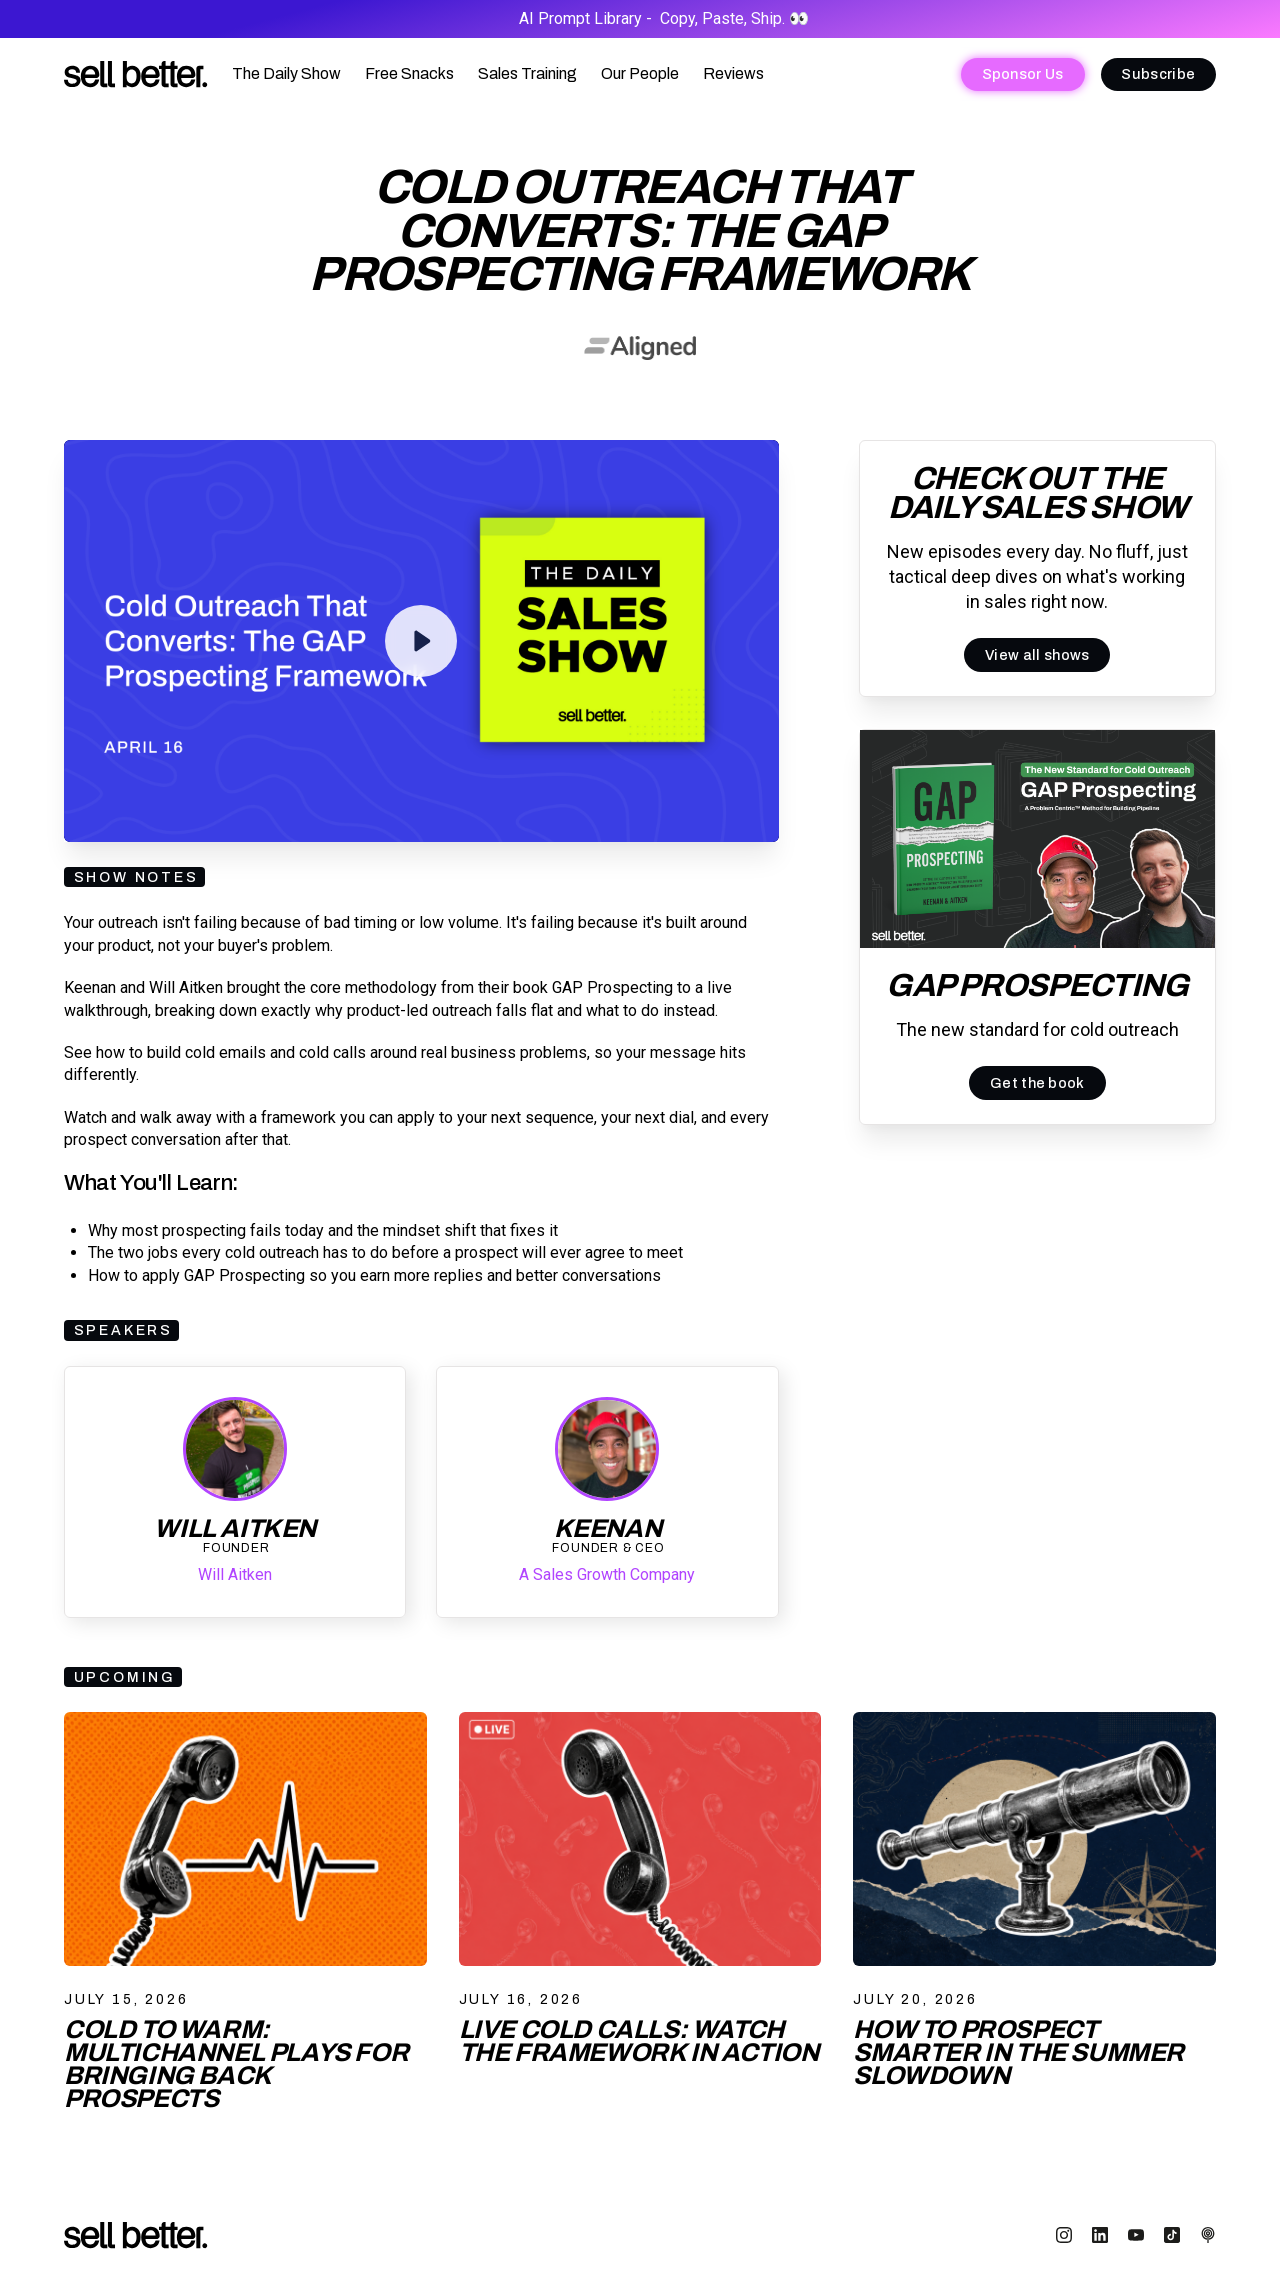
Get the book (1037, 1083)
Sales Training (527, 73)
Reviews (733, 73)
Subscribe (1158, 74)
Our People (640, 73)
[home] (136, 74)
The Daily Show (286, 73)
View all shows (1037, 655)
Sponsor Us (1023, 74)
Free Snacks (409, 73)
